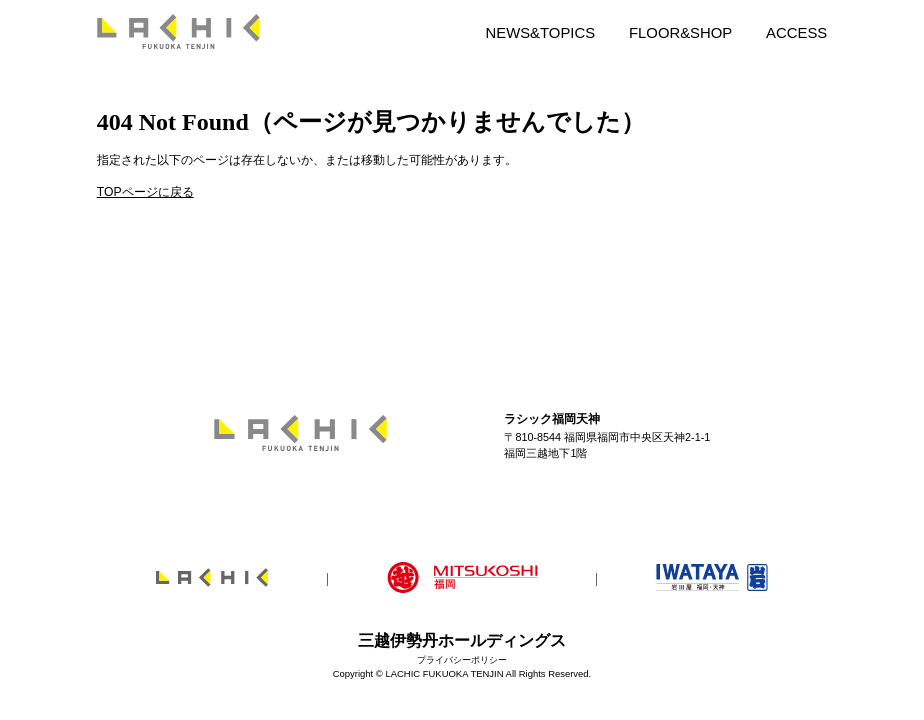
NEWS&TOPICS (540, 33)
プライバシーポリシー (462, 659)
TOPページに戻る (145, 192)
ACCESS (796, 33)
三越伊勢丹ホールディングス (462, 640)
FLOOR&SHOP (680, 33)
